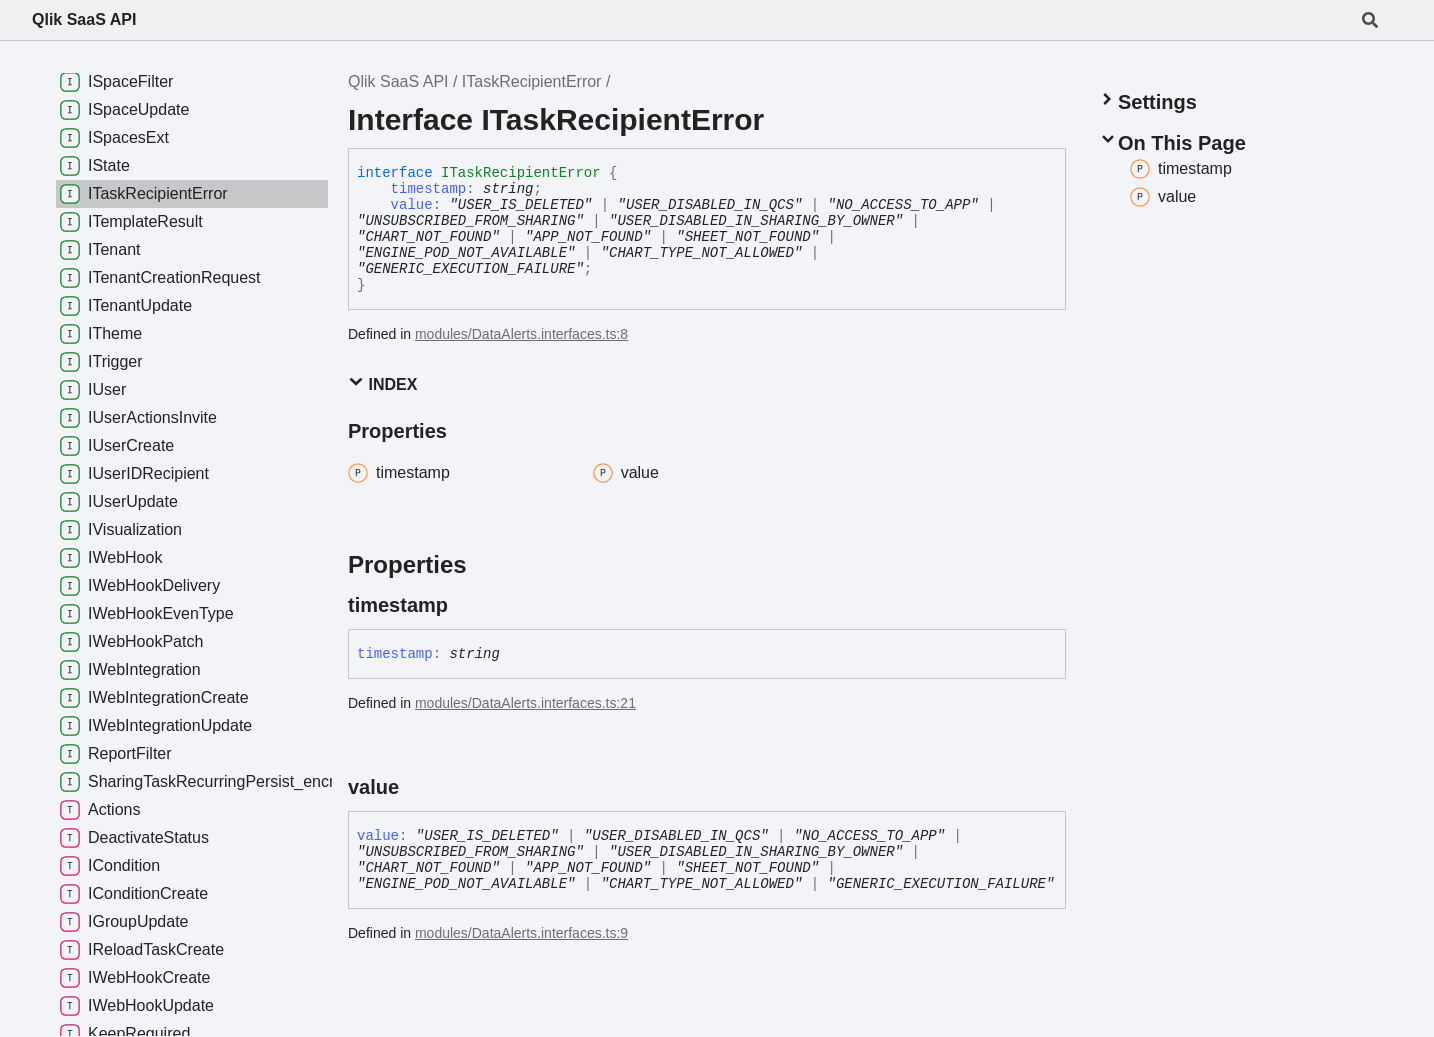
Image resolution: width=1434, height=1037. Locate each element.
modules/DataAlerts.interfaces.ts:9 (521, 933)
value (412, 205)
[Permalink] (466, 605)
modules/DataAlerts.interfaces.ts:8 (521, 334)
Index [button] (382, 383)
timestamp (429, 189)
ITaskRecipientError (532, 81)
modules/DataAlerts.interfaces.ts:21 (525, 703)
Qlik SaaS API (84, 19)
